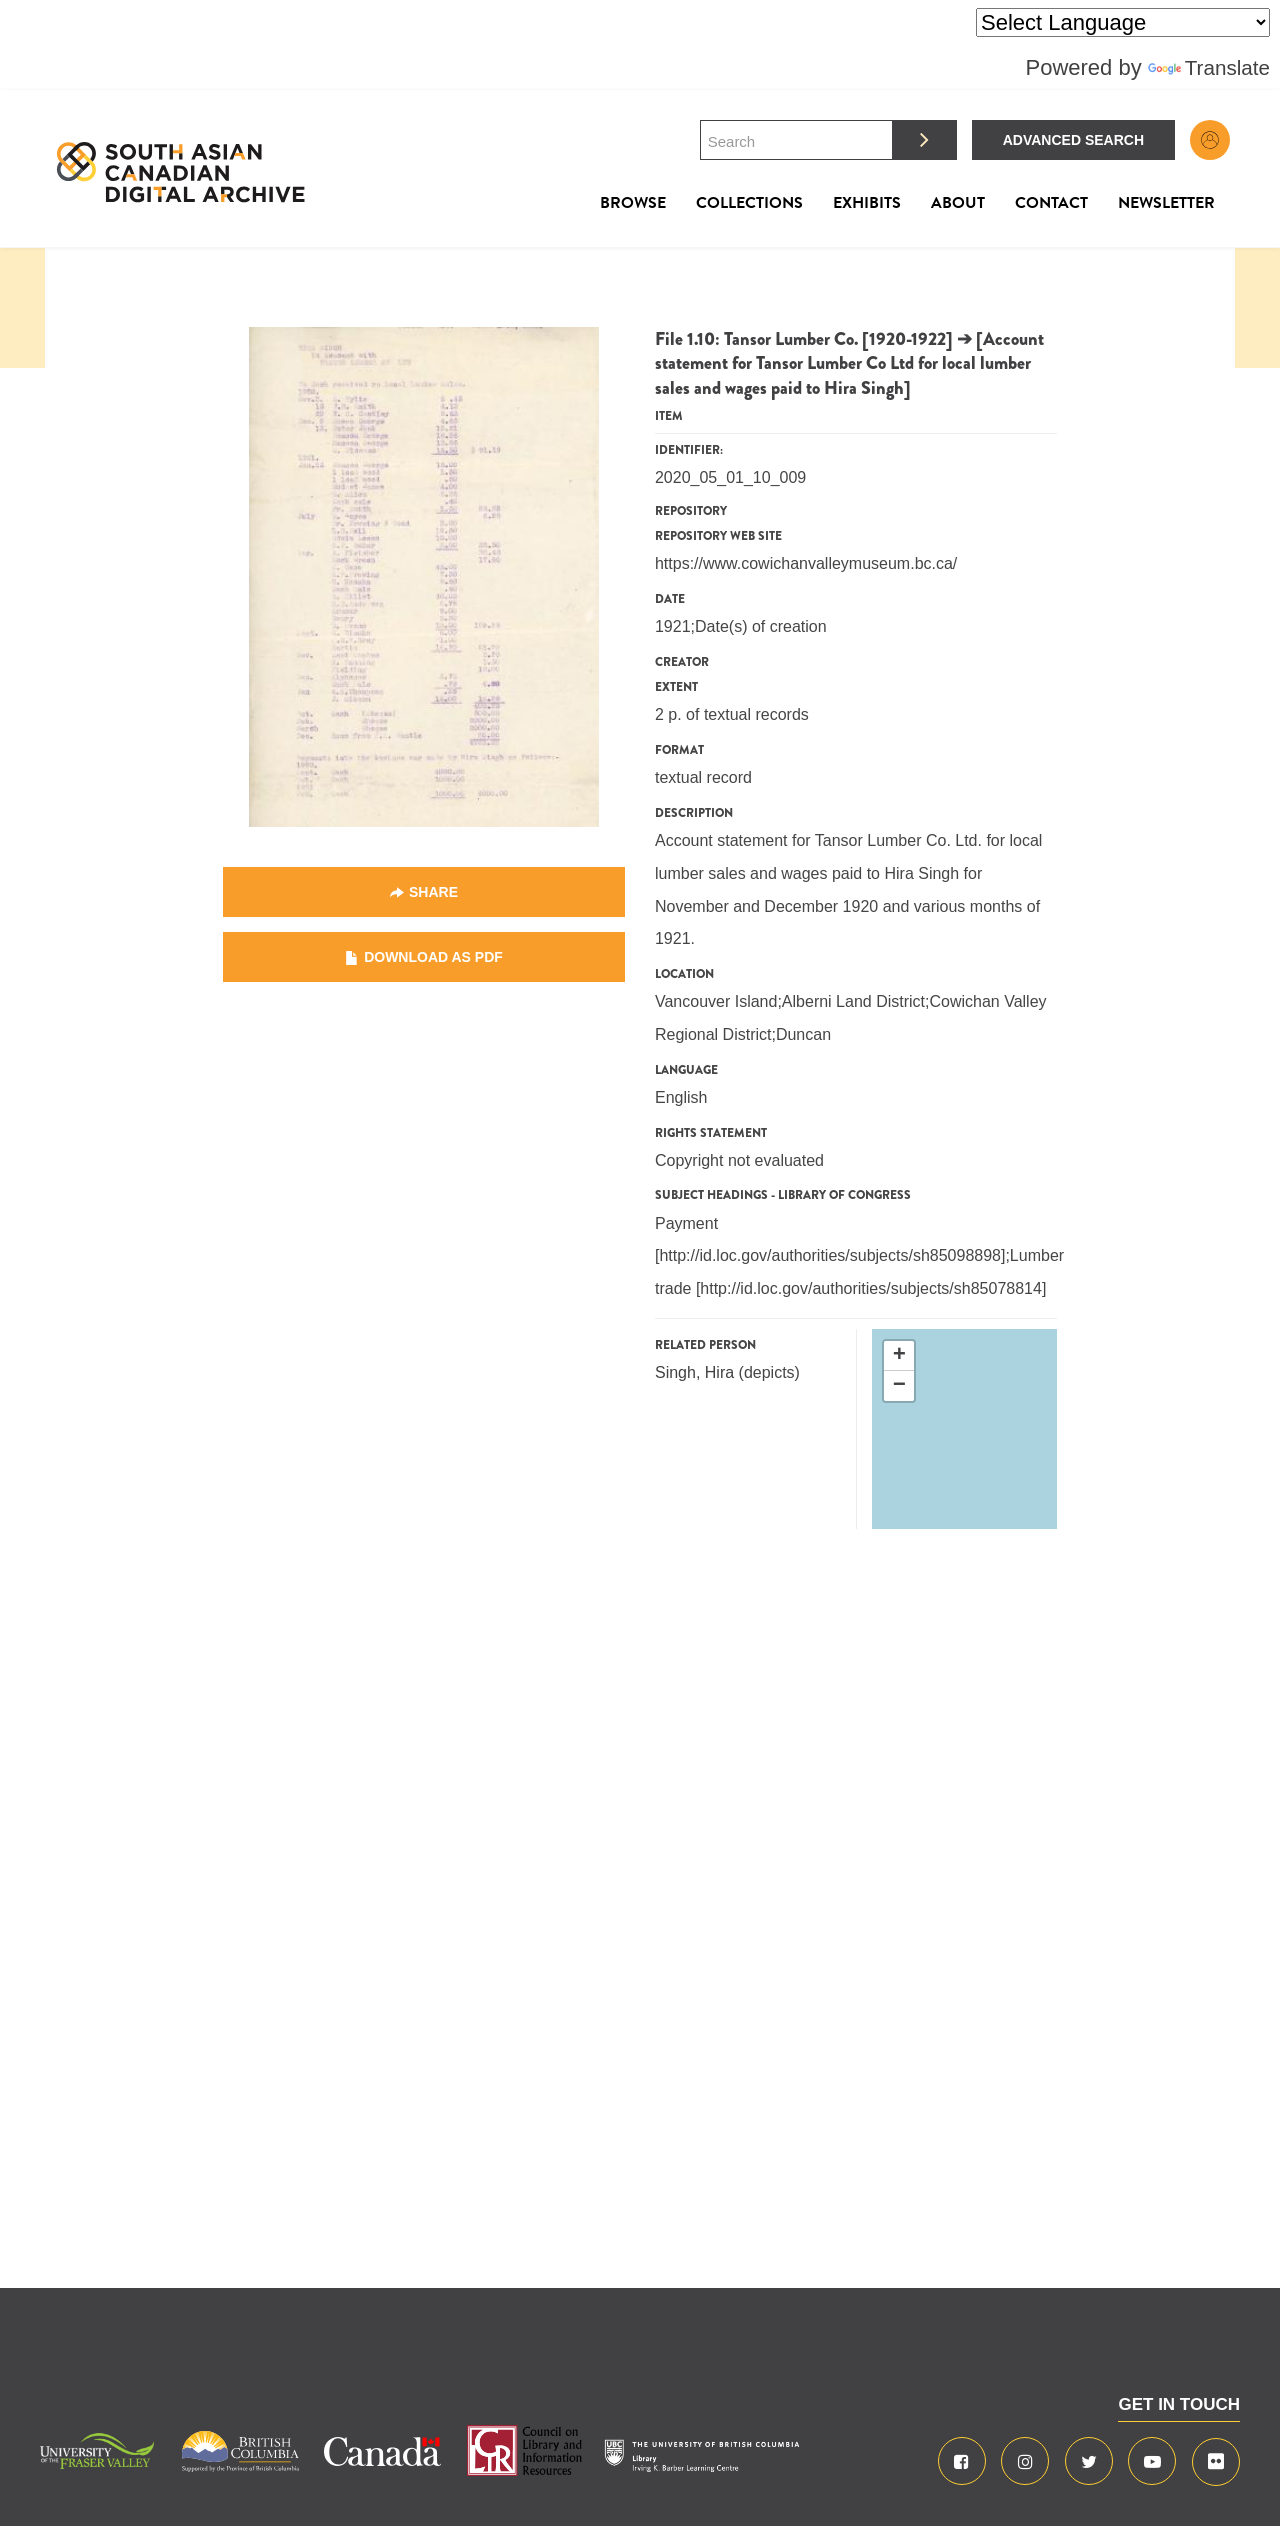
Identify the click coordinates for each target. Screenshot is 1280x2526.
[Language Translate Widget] (1123, 22)
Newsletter (1166, 203)
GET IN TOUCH (1179, 2404)
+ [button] (899, 1356)
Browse (633, 203)
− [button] (899, 1386)
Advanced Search (1073, 140)
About (958, 203)
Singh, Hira (694, 1372)
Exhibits (867, 203)
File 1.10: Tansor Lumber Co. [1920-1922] (804, 339)
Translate (1206, 67)
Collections (749, 203)
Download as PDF (433, 957)
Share (433, 892)
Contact (1051, 203)
